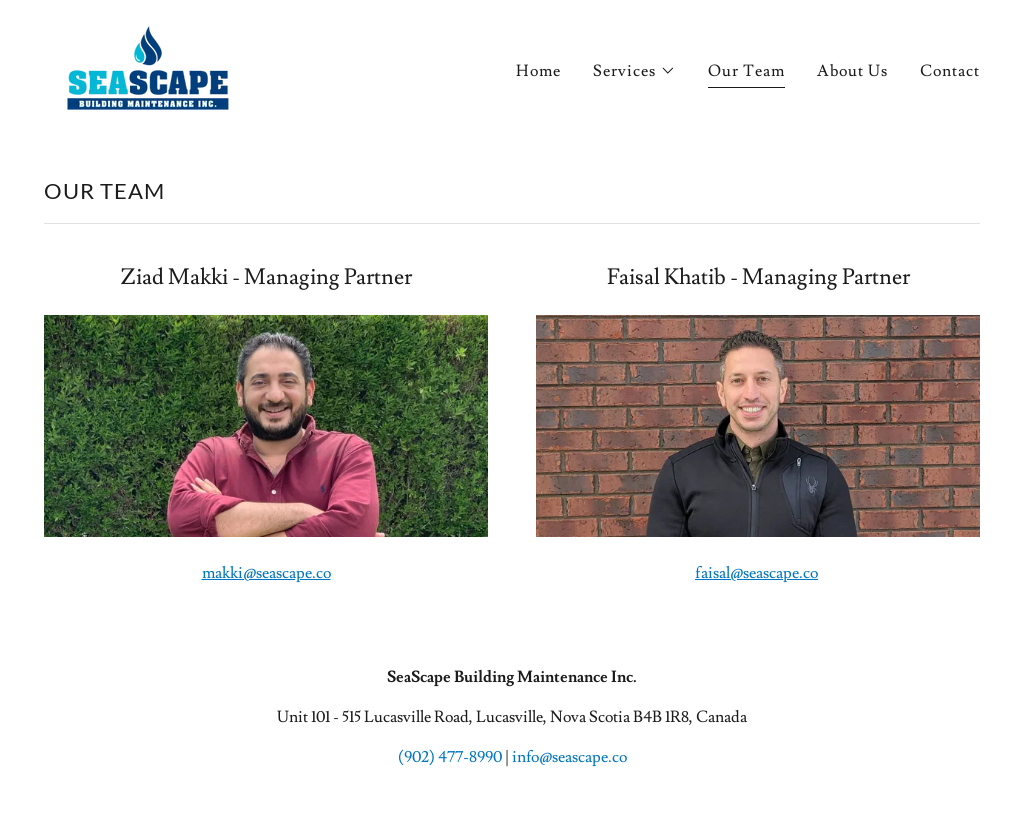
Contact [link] (950, 71)
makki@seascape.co (266, 573)
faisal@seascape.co (756, 573)
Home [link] (538, 71)
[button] (634, 71)
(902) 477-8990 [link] (450, 757)
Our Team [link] (746, 71)
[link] (148, 64)
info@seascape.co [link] (569, 757)
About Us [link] (852, 71)
